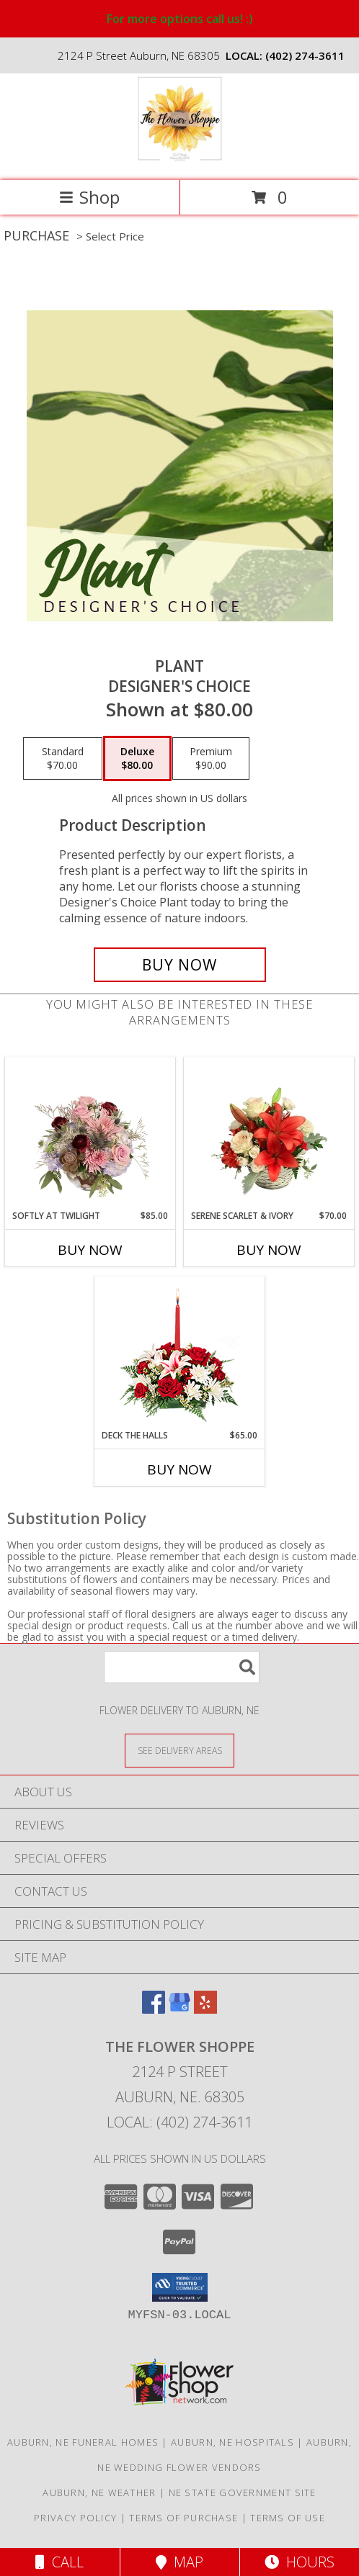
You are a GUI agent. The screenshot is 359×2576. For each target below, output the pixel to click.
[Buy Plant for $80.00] (180, 964)
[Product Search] (182, 1667)
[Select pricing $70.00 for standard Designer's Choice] (63, 759)
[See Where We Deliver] (179, 1750)
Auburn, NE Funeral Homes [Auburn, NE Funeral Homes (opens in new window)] (83, 2442)
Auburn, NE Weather (99, 2492)
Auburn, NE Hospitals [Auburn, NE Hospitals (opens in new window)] (232, 2442)
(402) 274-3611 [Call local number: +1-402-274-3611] (305, 55)
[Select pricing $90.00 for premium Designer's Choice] (211, 759)
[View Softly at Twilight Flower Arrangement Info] (90, 1133)
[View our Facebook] (153, 2009)
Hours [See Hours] (299, 2562)
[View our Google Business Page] (179, 2009)
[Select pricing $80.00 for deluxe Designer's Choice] (137, 759)
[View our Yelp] (205, 2009)
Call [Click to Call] (59, 2562)
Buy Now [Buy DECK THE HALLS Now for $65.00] (179, 1469)
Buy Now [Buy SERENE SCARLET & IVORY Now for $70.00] (268, 1249)
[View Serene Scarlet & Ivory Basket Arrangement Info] (269, 1133)
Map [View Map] (179, 2562)
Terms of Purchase (183, 2517)
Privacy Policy (75, 2517)
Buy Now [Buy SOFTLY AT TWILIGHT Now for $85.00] (90, 1249)
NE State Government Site (242, 2492)
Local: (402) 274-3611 (179, 2122)
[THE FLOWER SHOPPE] (180, 159)
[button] (180, 2287)
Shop (89, 197)
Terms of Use (287, 2517)
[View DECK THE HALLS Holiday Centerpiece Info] (180, 1353)
